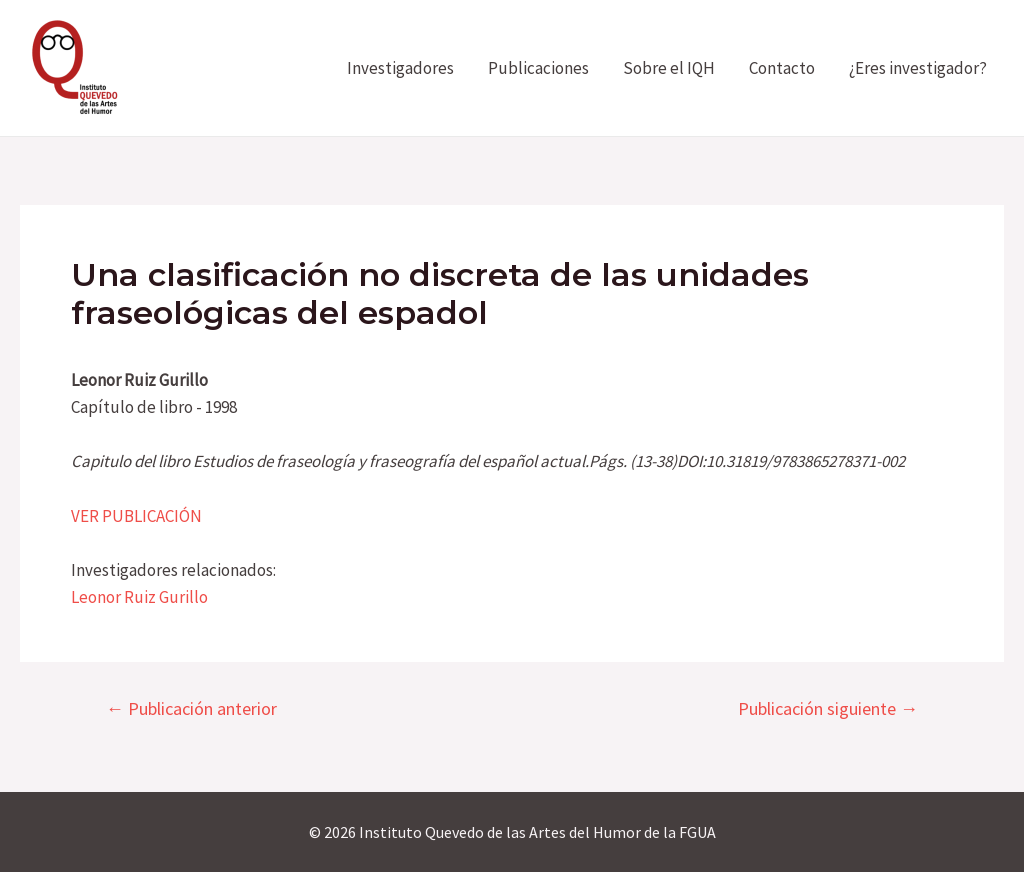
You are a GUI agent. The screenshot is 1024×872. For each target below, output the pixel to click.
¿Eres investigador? (918, 68)
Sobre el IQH (669, 68)
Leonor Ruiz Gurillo (139, 597)
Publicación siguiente (828, 709)
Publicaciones (538, 68)
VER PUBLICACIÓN (136, 516)
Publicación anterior (191, 709)
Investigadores (400, 68)
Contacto (782, 68)
